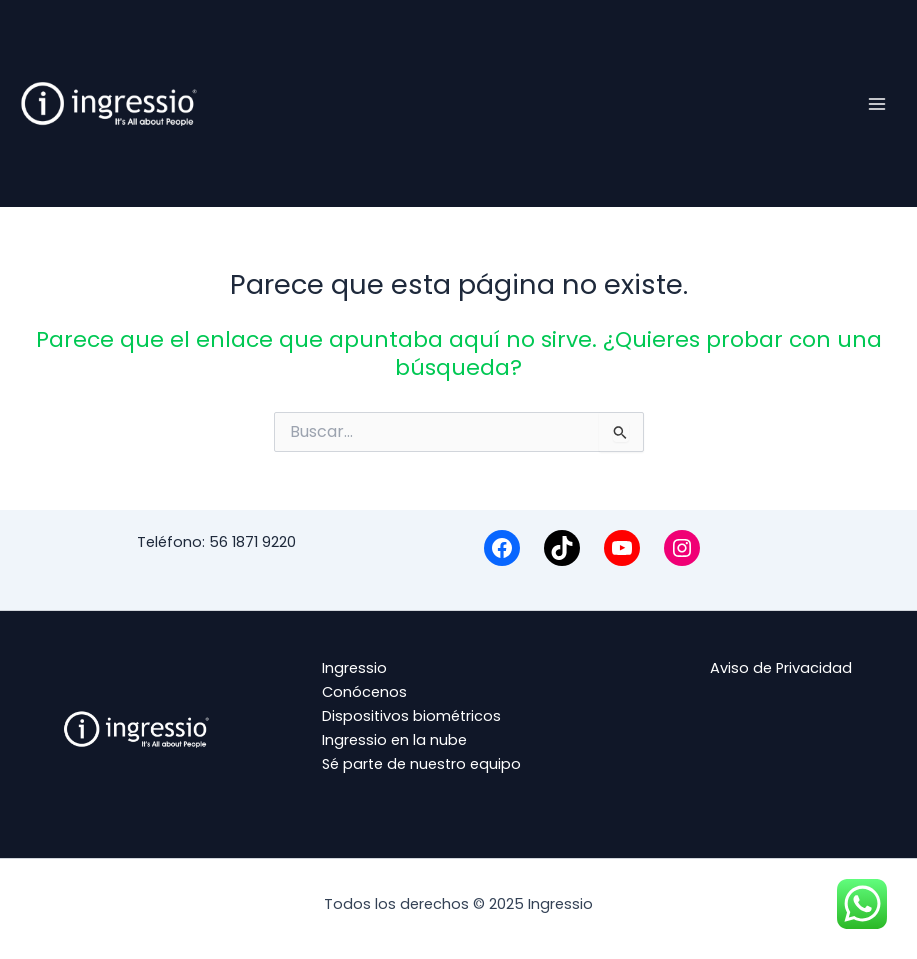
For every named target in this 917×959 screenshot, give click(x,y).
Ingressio (354, 668)
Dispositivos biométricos (411, 716)
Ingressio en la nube (394, 740)
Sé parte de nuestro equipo (421, 764)
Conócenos (364, 692)
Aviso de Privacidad (781, 668)
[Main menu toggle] (877, 103)
